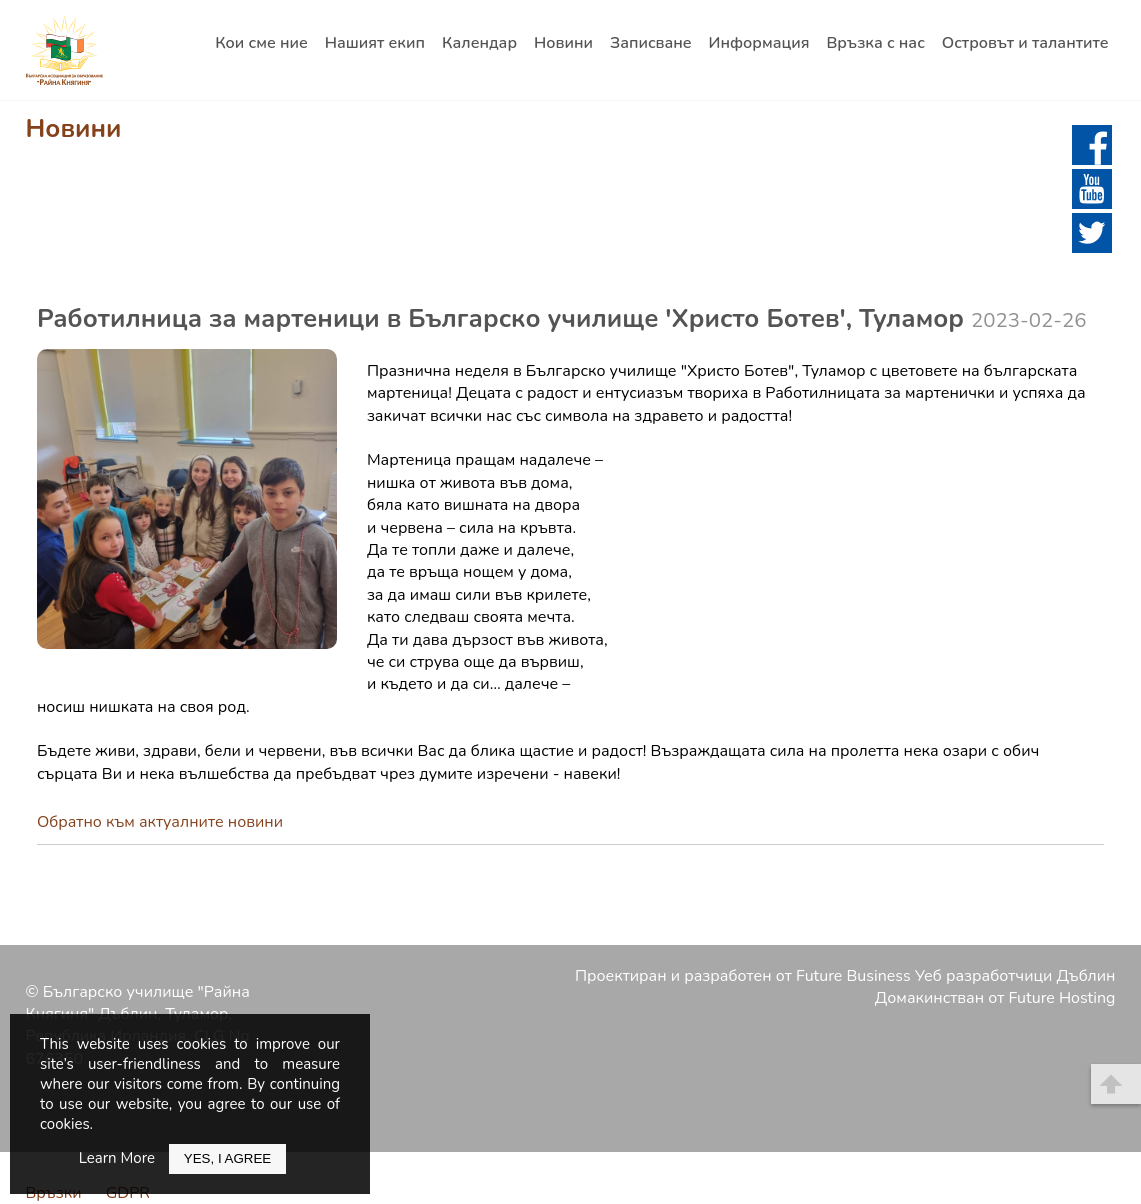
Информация (759, 43)
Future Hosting (1062, 998)
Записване (651, 43)
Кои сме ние (261, 43)
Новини (563, 43)
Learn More (117, 1158)
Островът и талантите (1025, 43)
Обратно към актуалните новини (160, 822)
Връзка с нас (875, 43)
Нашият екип (375, 43)
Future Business (853, 976)
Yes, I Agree (227, 1158)
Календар (479, 43)
